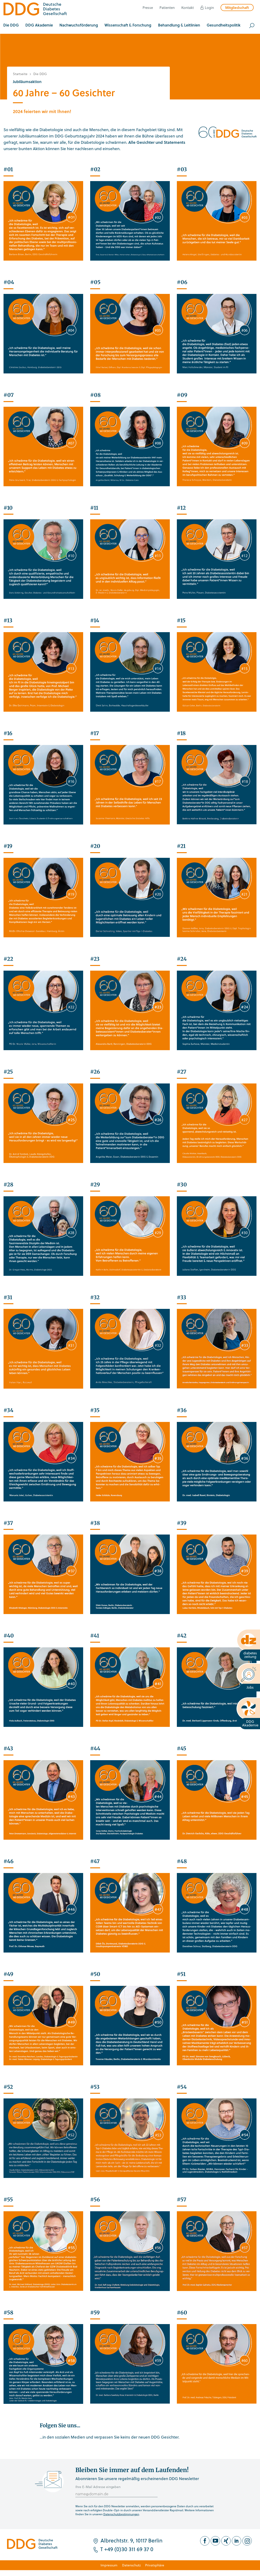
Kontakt (187, 7)
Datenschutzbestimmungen (121, 2514)
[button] (11, 25)
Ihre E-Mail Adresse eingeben (97, 2486)
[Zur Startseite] (35, 9)
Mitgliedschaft (237, 7)
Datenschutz (131, 2565)
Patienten (167, 7)
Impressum (109, 2565)
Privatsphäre (154, 2565)
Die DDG (40, 73)
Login (209, 7)
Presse (148, 7)
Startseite (20, 73)
